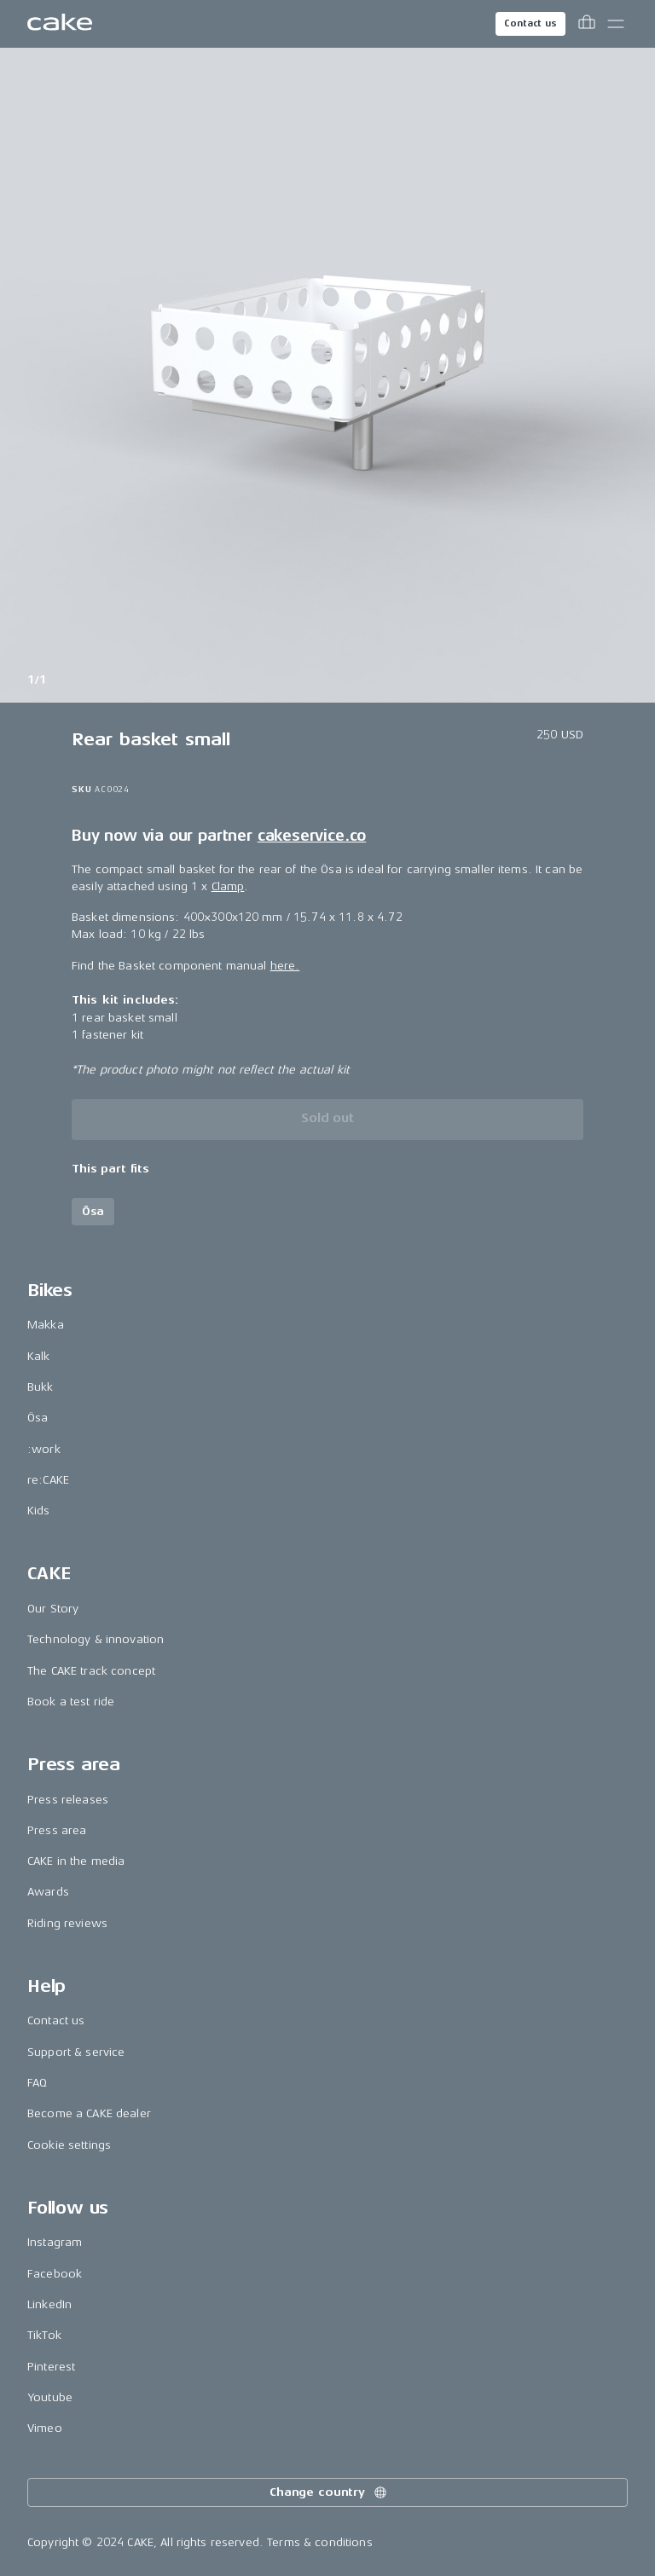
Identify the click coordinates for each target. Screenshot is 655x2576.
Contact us (530, 23)
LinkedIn (49, 2304)
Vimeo (44, 2428)
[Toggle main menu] (615, 23)
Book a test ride (70, 1701)
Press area (56, 1830)
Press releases (67, 1799)
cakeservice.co (312, 835)
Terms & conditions (320, 2542)
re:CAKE (48, 1479)
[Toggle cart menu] (586, 23)
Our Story (52, 1608)
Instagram (54, 2242)
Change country (329, 2492)
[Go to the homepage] (59, 24)
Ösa (37, 1417)
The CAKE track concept (91, 1670)
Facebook (54, 2273)
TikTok (44, 2335)
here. (285, 965)
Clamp (228, 886)
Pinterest (51, 2366)
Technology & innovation (95, 1639)
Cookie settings (69, 2145)
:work (44, 1449)
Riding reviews (67, 1923)
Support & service (76, 2052)
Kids (38, 1510)
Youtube (49, 2397)
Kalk (38, 1356)
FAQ (37, 2082)
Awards (48, 1891)
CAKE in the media (76, 1861)
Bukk (40, 1387)
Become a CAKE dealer (89, 2113)
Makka (45, 1324)
